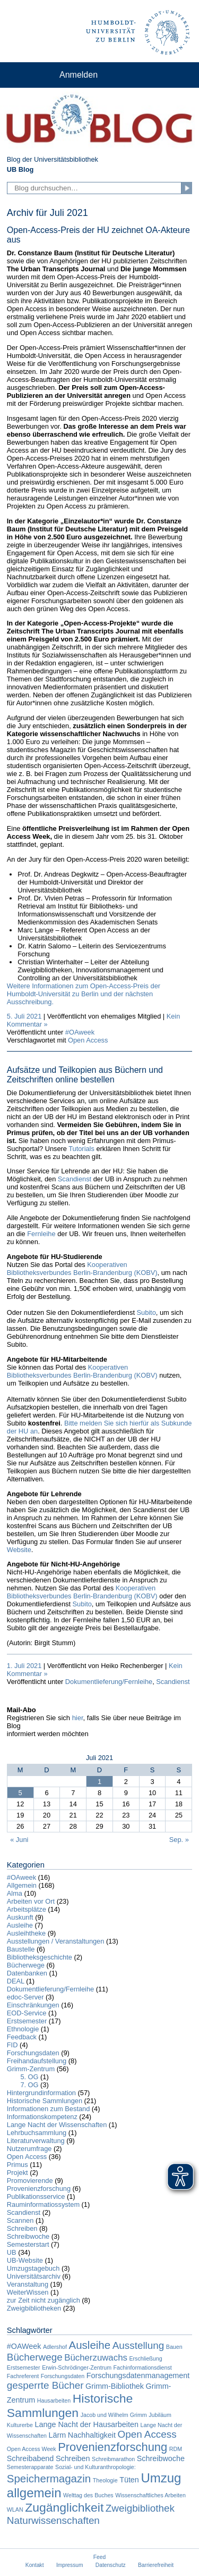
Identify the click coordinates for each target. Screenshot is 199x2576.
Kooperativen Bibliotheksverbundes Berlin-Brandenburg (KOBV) (82, 1269)
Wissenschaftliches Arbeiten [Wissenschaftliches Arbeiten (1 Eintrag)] (150, 2495)
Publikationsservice (36, 2196)
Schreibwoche (28, 2236)
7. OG (29, 2085)
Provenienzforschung (39, 2188)
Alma (14, 1893)
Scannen (20, 2220)
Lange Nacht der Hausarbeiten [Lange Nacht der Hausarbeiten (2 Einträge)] (87, 2424)
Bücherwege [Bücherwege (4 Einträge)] (35, 2357)
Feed (99, 2557)
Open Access (88, 1040)
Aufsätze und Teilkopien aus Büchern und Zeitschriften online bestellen (85, 1074)
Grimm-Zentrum (31, 2069)
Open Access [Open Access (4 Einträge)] (147, 2434)
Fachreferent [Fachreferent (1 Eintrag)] (23, 2376)
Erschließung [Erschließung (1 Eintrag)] (145, 2358)
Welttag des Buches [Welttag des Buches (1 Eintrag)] (88, 2495)
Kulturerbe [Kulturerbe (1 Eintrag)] (20, 2425)
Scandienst (74, 1179)
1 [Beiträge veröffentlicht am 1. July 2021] (99, 1782)
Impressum (69, 2565)
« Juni (19, 1840)
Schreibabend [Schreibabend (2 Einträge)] (30, 2458)
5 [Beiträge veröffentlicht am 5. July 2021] (20, 1793)
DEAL (15, 1981)
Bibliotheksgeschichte (39, 1957)
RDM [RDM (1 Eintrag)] (175, 2449)
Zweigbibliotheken (34, 2308)
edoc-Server (25, 1997)
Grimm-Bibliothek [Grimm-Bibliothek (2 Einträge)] (114, 2386)
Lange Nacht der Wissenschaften (57, 2125)
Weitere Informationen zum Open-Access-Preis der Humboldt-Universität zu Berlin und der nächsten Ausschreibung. (83, 994)
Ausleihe (20, 1925)
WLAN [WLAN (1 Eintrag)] (15, 2509)
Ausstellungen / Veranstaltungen (56, 1941)
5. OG (29, 2077)
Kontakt (34, 2565)
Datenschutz (111, 2565)
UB (11, 2252)
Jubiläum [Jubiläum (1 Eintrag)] (160, 2415)
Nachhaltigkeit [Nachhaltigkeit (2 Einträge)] (92, 2435)
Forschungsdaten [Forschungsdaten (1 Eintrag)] (62, 2376)
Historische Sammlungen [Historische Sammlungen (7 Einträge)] (70, 2405)
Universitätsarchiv (33, 2276)
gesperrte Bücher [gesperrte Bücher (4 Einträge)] (45, 2385)
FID (12, 2045)
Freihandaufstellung (36, 2061)
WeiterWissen (28, 2292)
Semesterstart (28, 2244)
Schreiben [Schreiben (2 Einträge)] (73, 2458)
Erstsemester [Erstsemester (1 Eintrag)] (23, 2367)
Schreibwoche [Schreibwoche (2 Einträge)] (161, 2458)
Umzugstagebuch (33, 2268)
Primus (17, 2165)
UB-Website (25, 2260)
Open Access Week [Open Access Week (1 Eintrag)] (31, 2449)
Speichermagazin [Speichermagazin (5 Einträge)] (49, 2478)
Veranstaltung (27, 2284)
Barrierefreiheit (156, 2565)
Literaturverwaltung (36, 2141)
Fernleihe (41, 1234)
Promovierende (30, 2181)
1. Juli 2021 (24, 1666)
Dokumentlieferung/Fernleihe (108, 1682)
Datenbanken (27, 1973)
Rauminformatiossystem (43, 2204)
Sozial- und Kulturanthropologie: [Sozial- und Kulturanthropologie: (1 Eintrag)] (95, 2467)
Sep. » (179, 1840)
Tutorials (81, 1149)
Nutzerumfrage (29, 2149)
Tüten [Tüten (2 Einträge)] (129, 2479)
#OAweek (79, 1032)
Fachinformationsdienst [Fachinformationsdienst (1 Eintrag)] (143, 2367)
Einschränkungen (33, 2005)
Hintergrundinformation (41, 2093)
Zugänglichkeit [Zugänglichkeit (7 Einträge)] (64, 2507)
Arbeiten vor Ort (31, 1901)
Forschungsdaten (33, 2053)
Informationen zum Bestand (48, 2109)
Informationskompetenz (42, 2117)
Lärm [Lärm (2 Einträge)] (57, 2435)
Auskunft (20, 1917)
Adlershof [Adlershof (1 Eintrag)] (55, 2347)
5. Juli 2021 (24, 1016)
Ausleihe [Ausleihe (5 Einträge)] (90, 2345)
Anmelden (78, 74)
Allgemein (22, 1885)
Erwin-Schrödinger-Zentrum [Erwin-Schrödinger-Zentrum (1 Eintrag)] (76, 2367)
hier (77, 1718)
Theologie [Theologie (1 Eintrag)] (105, 2480)
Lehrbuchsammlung (36, 2133)
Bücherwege (26, 1965)
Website (19, 1550)
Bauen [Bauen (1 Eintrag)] (174, 2347)
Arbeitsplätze (26, 1909)
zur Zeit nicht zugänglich (43, 2300)
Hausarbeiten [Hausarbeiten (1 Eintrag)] (54, 2400)
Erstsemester (27, 2021)
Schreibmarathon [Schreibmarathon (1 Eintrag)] (113, 2459)
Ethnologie (23, 2029)
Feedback (22, 2037)
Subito (146, 1312)
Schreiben (22, 2228)
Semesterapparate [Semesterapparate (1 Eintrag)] (30, 2467)
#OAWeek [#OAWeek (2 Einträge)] (24, 2346)
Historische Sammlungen (44, 2101)
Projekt (17, 2173)
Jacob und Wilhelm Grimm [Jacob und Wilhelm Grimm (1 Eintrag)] (114, 2415)
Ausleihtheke (26, 1933)
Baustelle (21, 1949)
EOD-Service (27, 2013)
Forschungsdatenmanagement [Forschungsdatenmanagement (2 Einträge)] (138, 2375)
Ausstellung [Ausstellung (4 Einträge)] (139, 2345)
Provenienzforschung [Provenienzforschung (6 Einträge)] (112, 2447)
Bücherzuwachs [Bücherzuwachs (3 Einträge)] (95, 2358)
